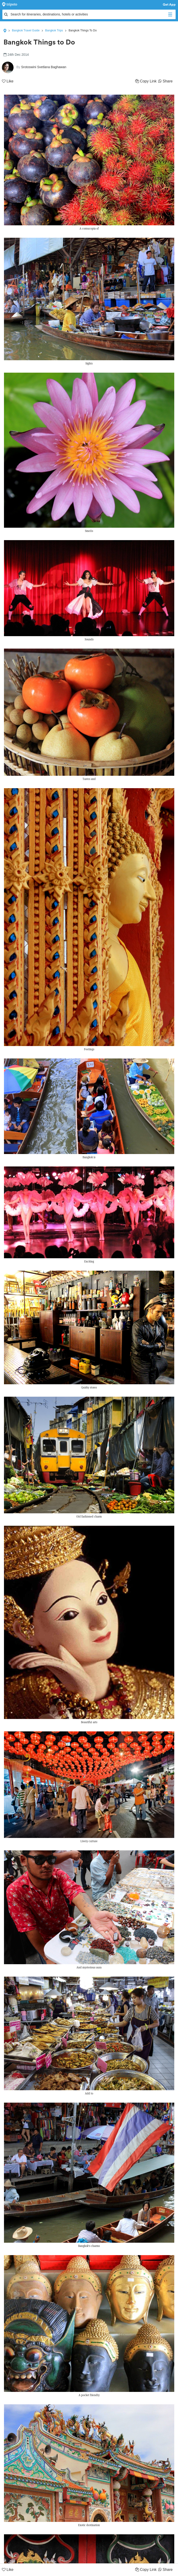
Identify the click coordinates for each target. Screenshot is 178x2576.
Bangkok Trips (54, 30)
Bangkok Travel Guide (26, 30)
